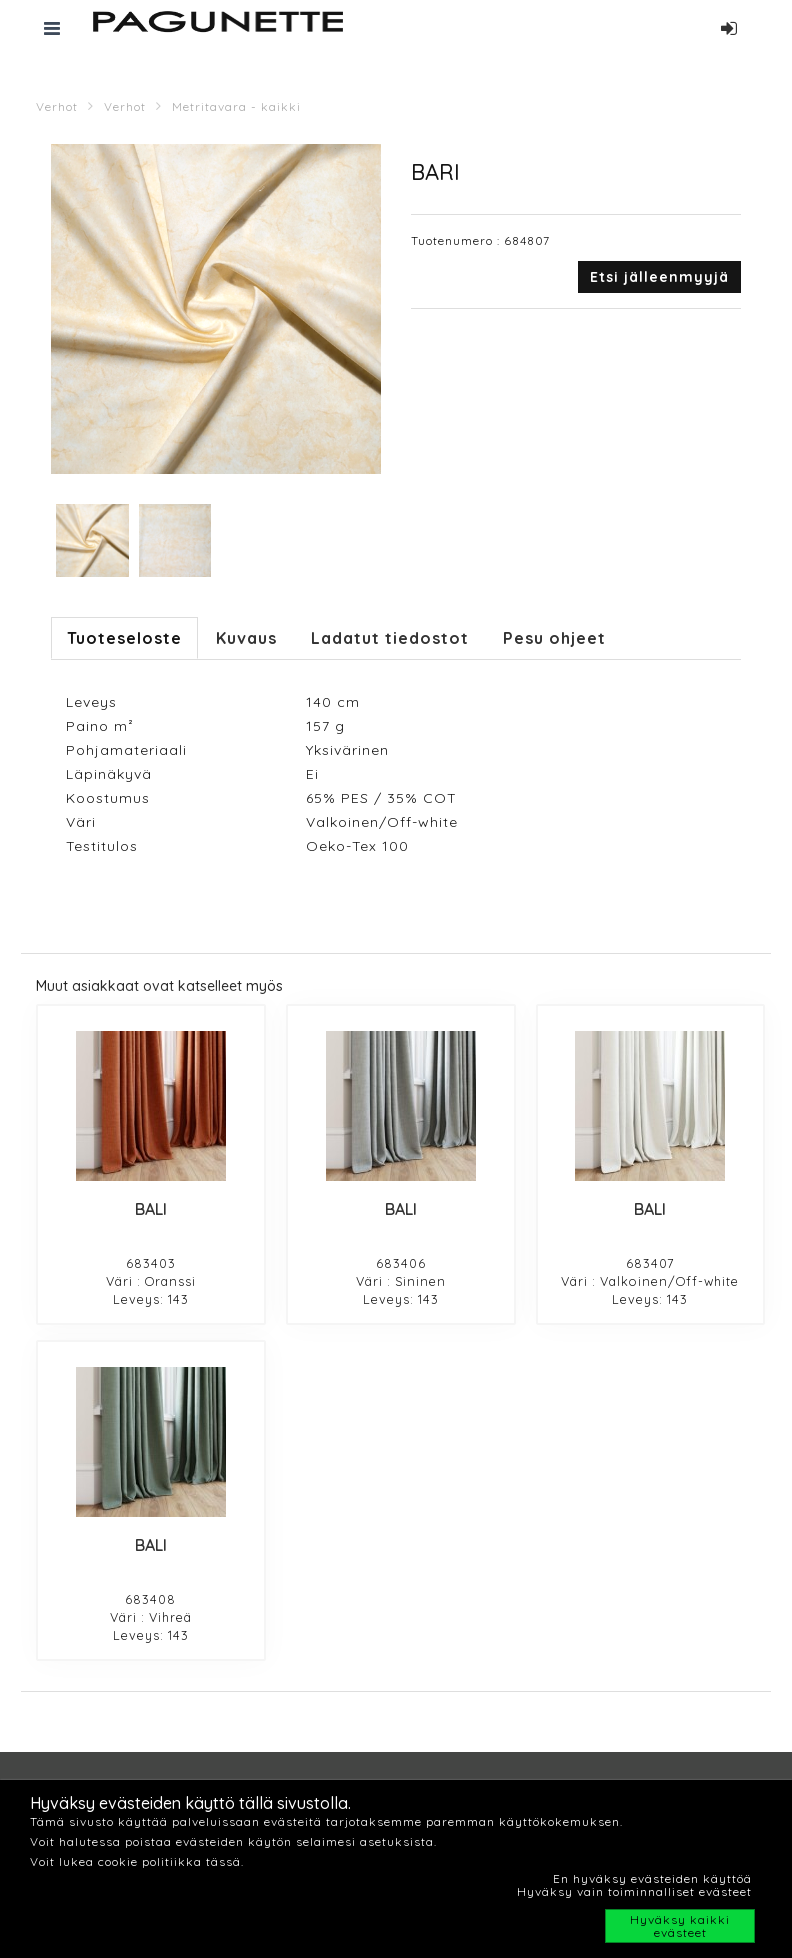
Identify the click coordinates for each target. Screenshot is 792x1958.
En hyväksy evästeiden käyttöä (652, 1878)
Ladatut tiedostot (390, 638)
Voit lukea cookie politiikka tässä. (137, 1861)
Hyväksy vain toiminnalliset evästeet (634, 1891)
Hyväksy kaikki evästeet (680, 1926)
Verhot (57, 106)
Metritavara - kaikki (236, 106)
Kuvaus (246, 638)
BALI (151, 1209)
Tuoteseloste (124, 638)
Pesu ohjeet (554, 638)
